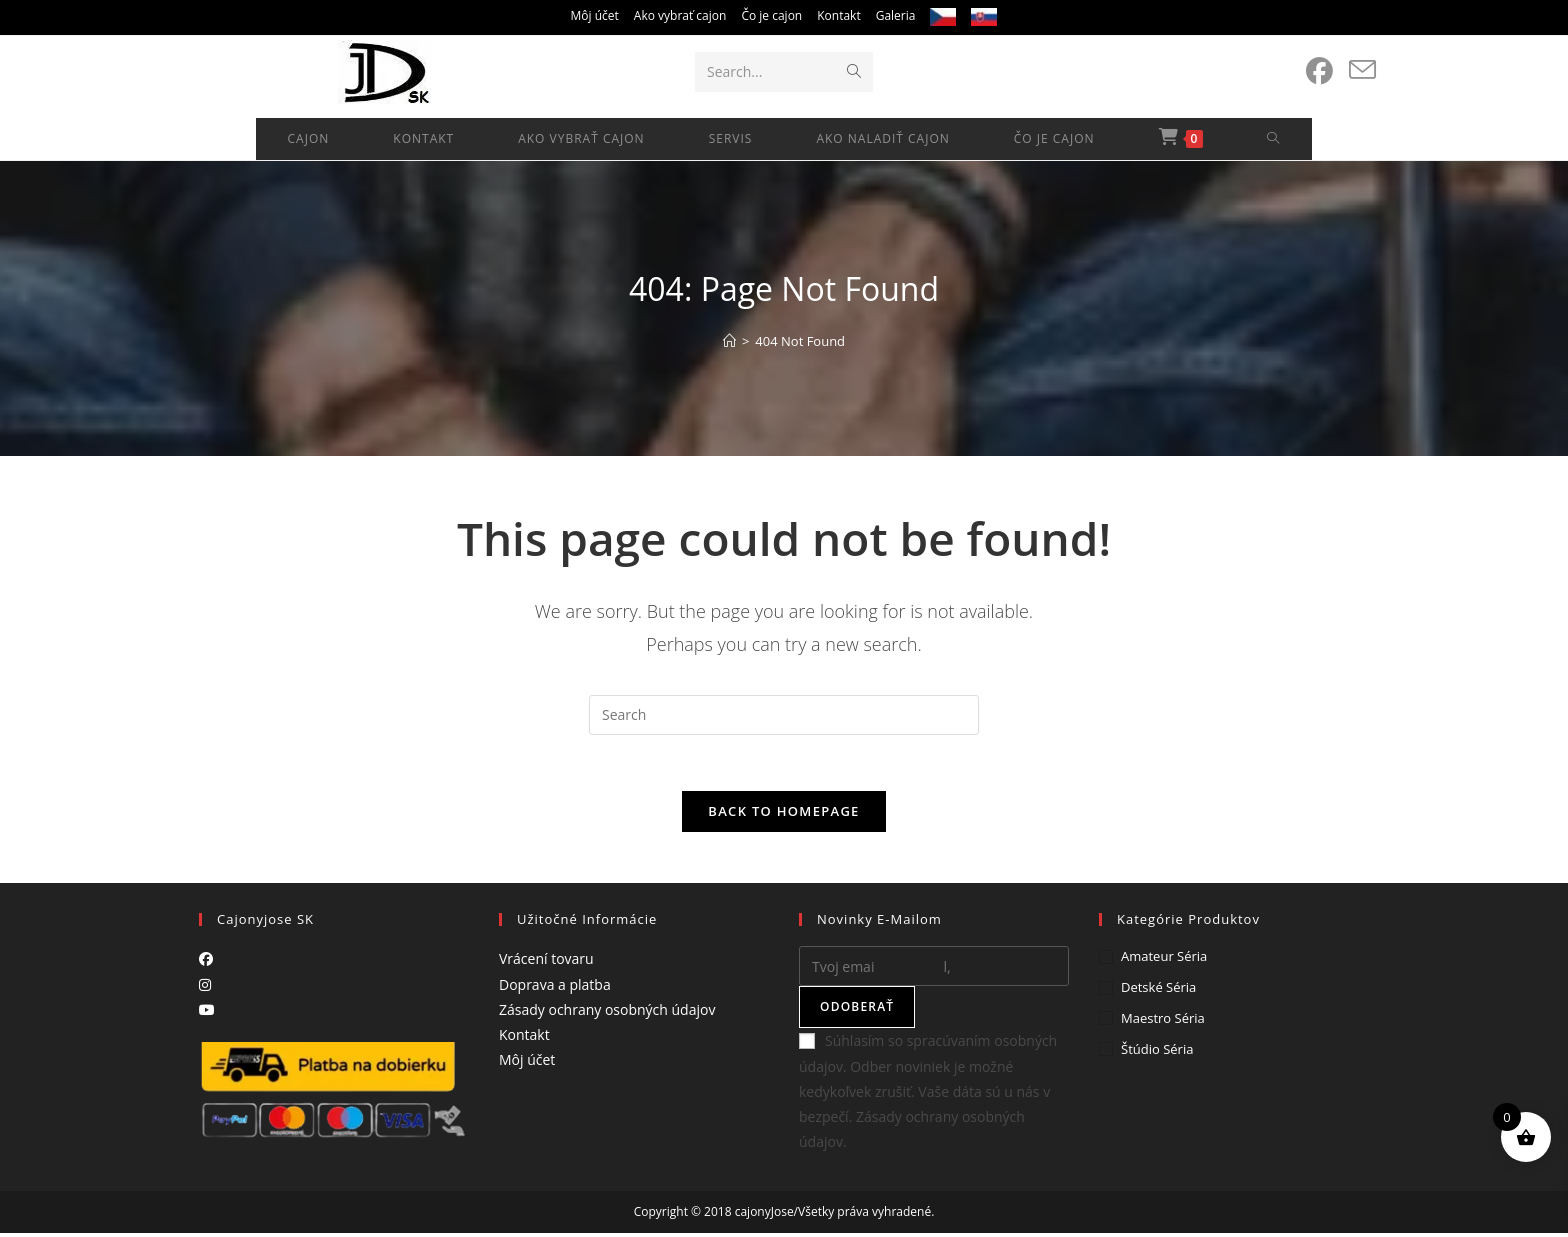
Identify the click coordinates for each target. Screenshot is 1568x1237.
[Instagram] (205, 988)
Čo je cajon (771, 15)
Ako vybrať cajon (680, 15)
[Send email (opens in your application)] (1362, 70)
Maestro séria (1163, 1022)
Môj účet (595, 15)
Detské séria (1158, 992)
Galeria (896, 15)
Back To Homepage (783, 816)
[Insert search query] (784, 715)
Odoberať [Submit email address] (857, 1011)
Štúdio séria (1157, 1053)
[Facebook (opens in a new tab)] (1319, 71)
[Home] (729, 341)
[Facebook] (206, 963)
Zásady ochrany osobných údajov (607, 1013)
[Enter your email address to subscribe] (934, 971)
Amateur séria (1164, 961)
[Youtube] (207, 1013)
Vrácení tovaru (546, 963)
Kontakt (838, 15)
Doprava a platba (555, 988)
